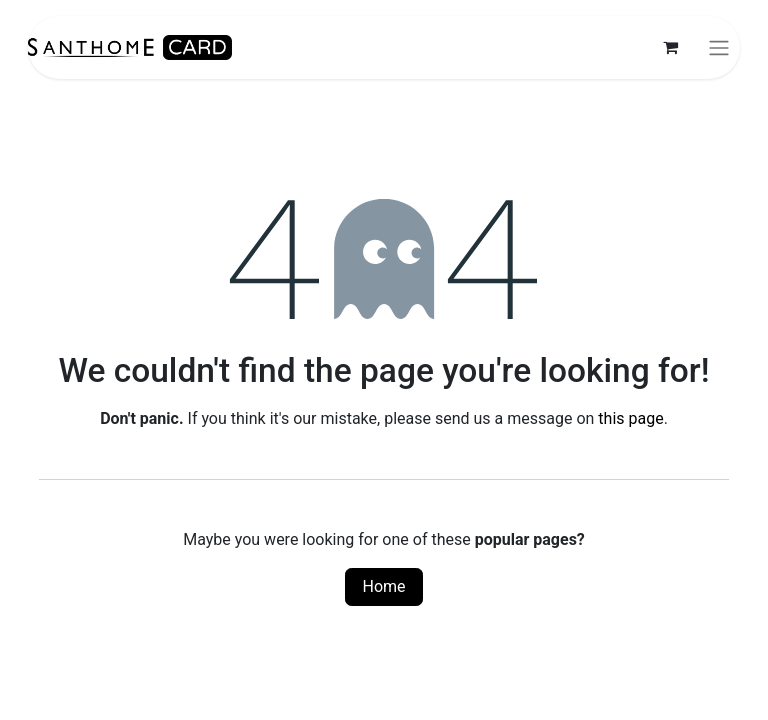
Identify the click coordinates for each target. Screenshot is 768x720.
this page (630, 418)
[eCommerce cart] (670, 47)
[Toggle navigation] (719, 47)
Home (383, 586)
